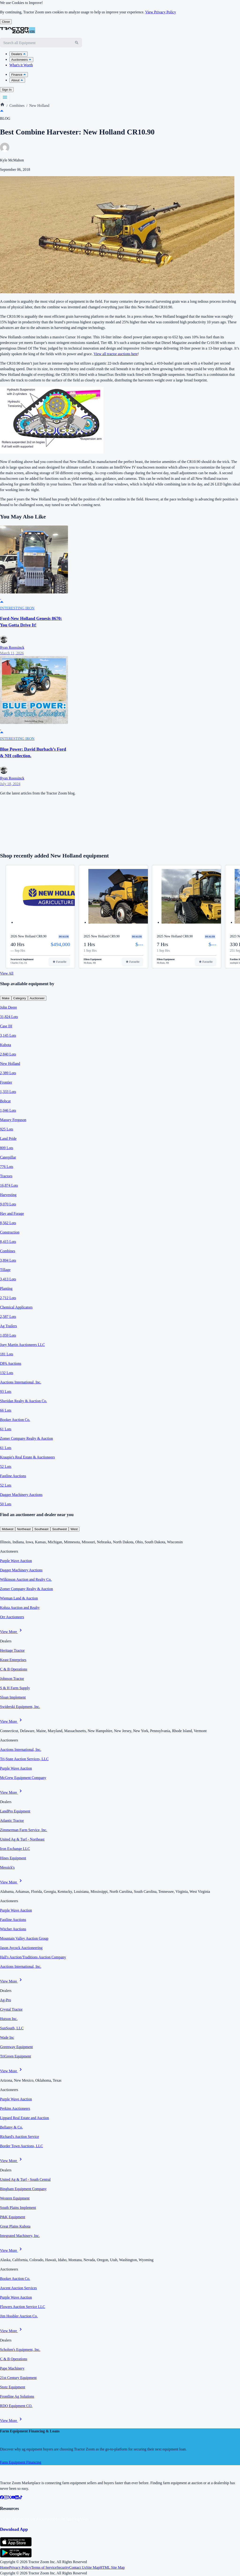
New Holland (39, 106)
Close (6, 21)
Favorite (59, 961)
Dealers (18, 54)
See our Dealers (12, 2519)
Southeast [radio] (41, 1529)
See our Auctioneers (39, 2519)
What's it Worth (21, 65)
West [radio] (74, 1529)
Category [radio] (19, 998)
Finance (18, 74)
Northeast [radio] (24, 1529)
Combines (17, 106)
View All (6, 973)
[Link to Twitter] (9, 2498)
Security (63, 2567)
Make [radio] (6, 998)
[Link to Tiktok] (20, 2498)
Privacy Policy (20, 2567)
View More (11, 1632)
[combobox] (38, 42)
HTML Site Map (112, 2567)
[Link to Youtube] (13, 2498)
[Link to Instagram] (6, 2498)
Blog (75, 2519)
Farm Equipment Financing (20, 2462)
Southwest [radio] (59, 1529)
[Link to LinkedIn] (17, 2498)
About (17, 80)
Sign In (7, 89)
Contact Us (77, 2567)
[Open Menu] (5, 97)
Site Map (93, 2567)
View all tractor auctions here (116, 354)
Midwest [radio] (7, 1529)
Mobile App (63, 2519)
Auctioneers (21, 59)
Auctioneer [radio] (37, 998)
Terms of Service (44, 2567)
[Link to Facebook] (2, 2498)
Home (4, 2567)
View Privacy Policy (160, 12)
